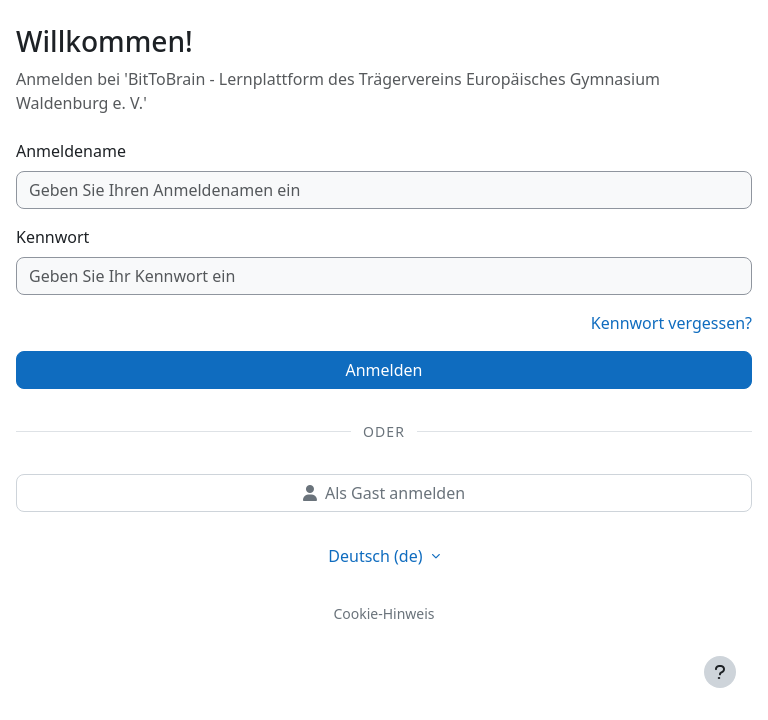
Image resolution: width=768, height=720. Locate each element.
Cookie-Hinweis (383, 613)
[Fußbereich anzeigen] (720, 672)
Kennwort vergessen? (671, 323)
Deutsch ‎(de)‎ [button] (377, 556)
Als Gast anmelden (384, 493)
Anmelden (384, 370)
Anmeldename (71, 151)
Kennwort (52, 237)
